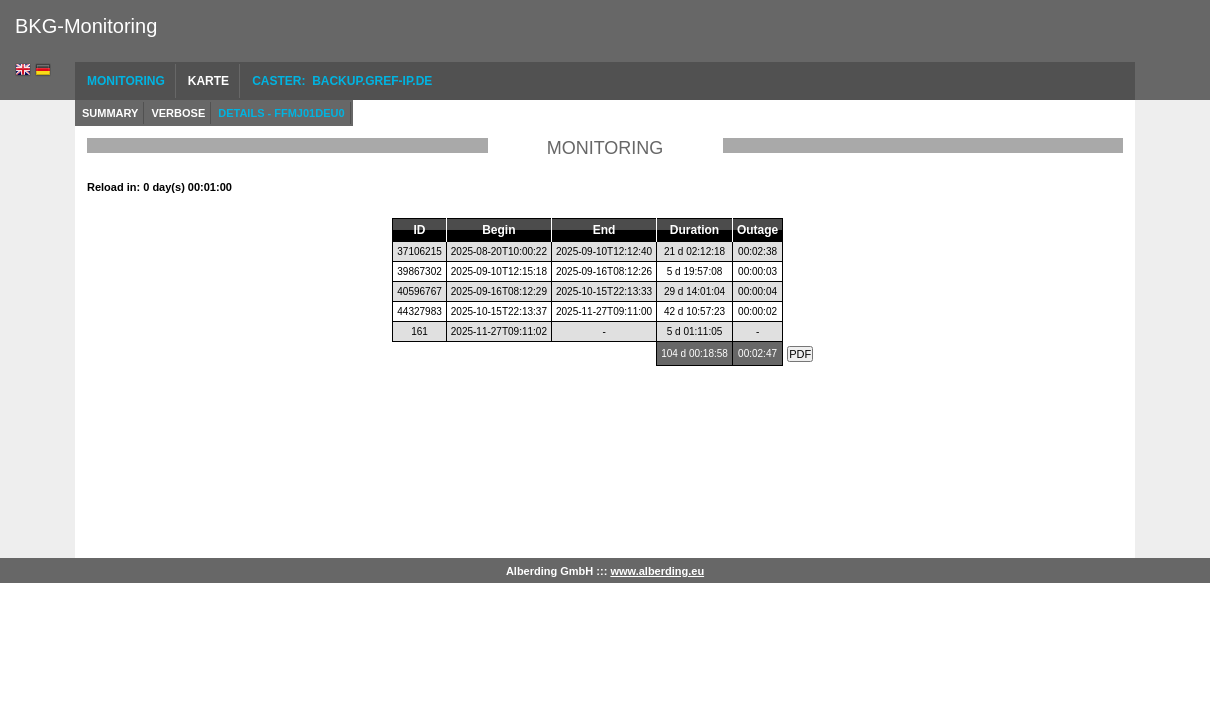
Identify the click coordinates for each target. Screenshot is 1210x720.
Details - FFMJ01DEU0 (281, 113)
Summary (110, 113)
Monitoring (126, 81)
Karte (208, 81)
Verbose (178, 113)
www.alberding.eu (657, 571)
